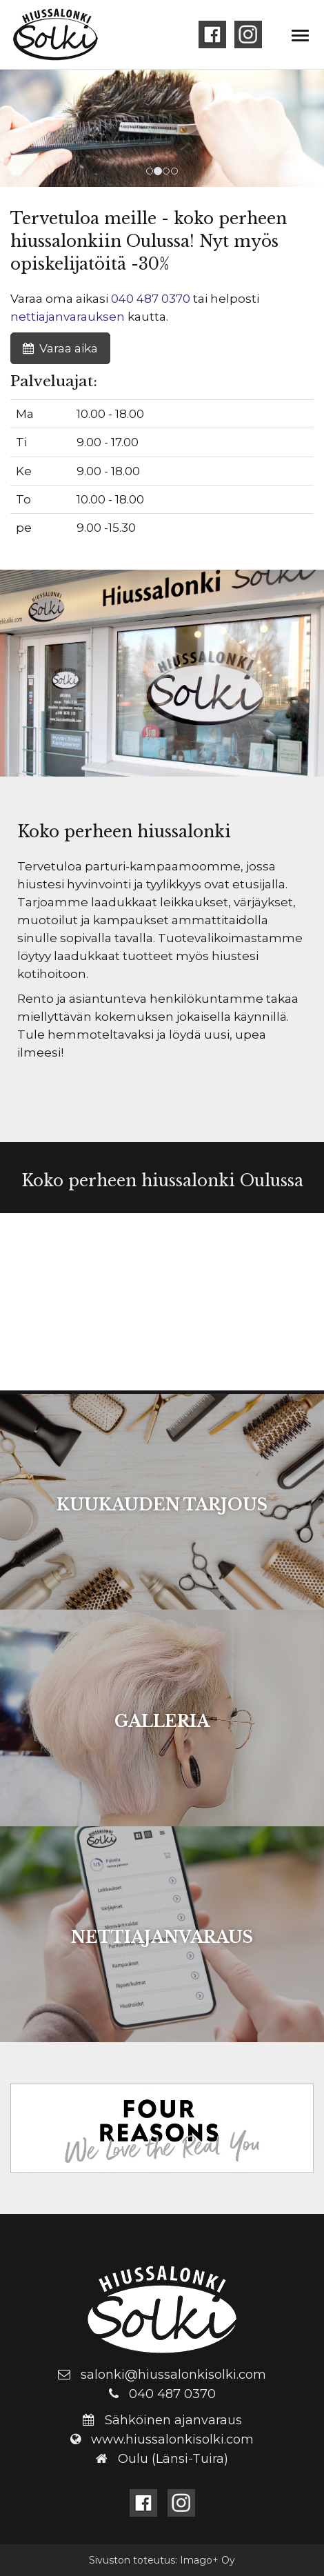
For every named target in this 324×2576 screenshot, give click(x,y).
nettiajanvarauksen (67, 316)
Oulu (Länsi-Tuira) (173, 2458)
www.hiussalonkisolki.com (172, 2439)
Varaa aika (60, 348)
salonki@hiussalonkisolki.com (173, 2374)
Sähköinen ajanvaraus (173, 2420)
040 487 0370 (150, 299)
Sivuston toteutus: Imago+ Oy (162, 2560)
